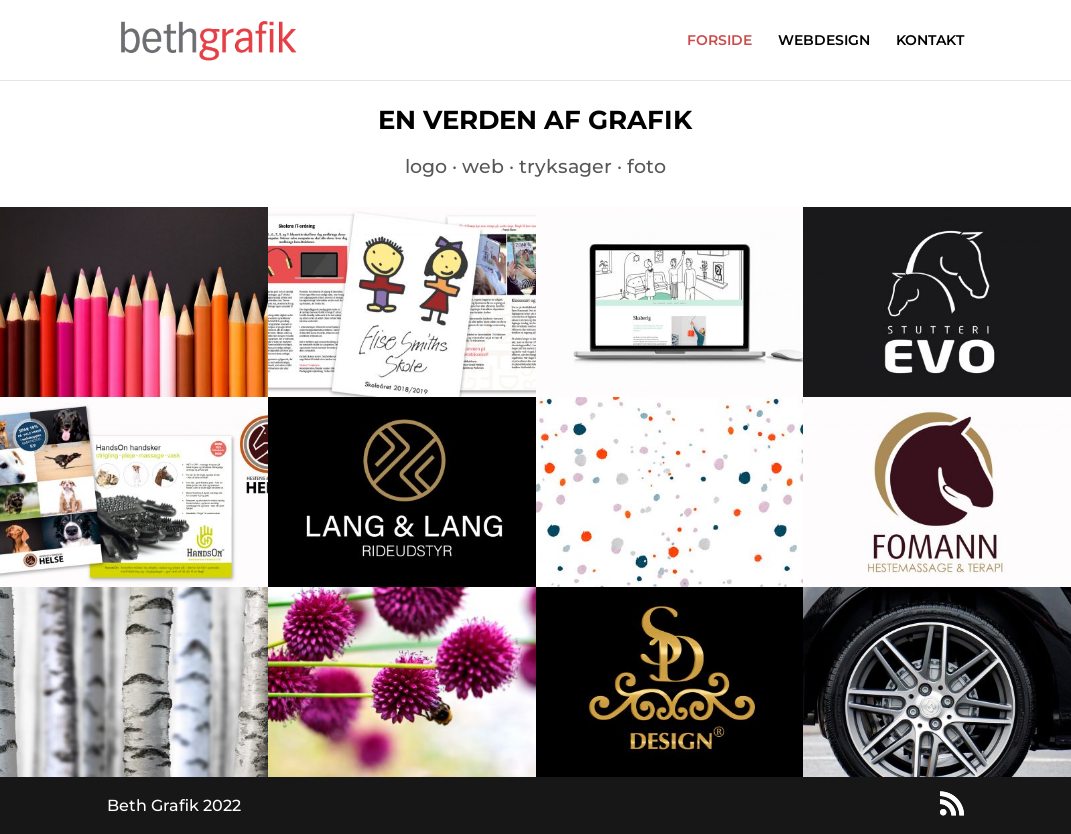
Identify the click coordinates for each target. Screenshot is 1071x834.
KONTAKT (930, 41)
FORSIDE (719, 41)
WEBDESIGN (824, 41)
